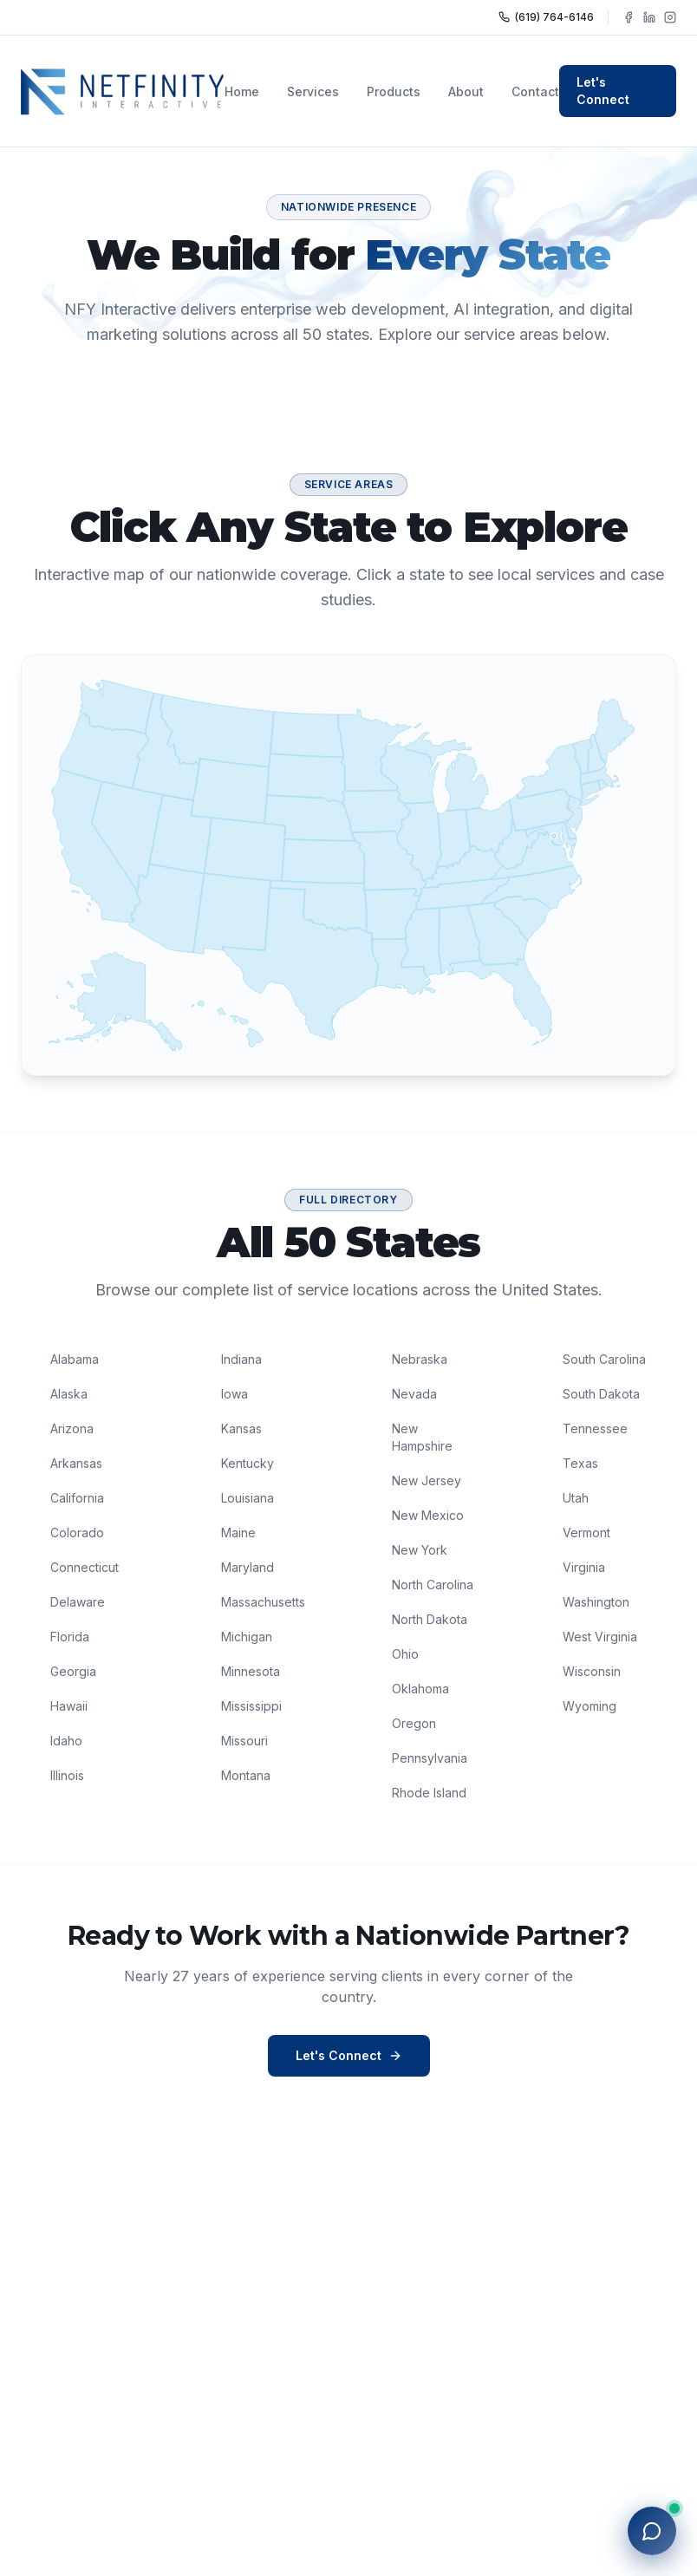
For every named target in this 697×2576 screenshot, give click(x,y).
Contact (535, 91)
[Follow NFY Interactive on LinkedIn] (649, 17)
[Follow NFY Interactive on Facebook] (628, 17)
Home (242, 91)
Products (393, 91)
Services (313, 91)
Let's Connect (602, 91)
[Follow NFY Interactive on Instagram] (670, 17)
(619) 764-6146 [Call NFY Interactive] (546, 16)
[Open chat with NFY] (652, 2531)
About (466, 91)
